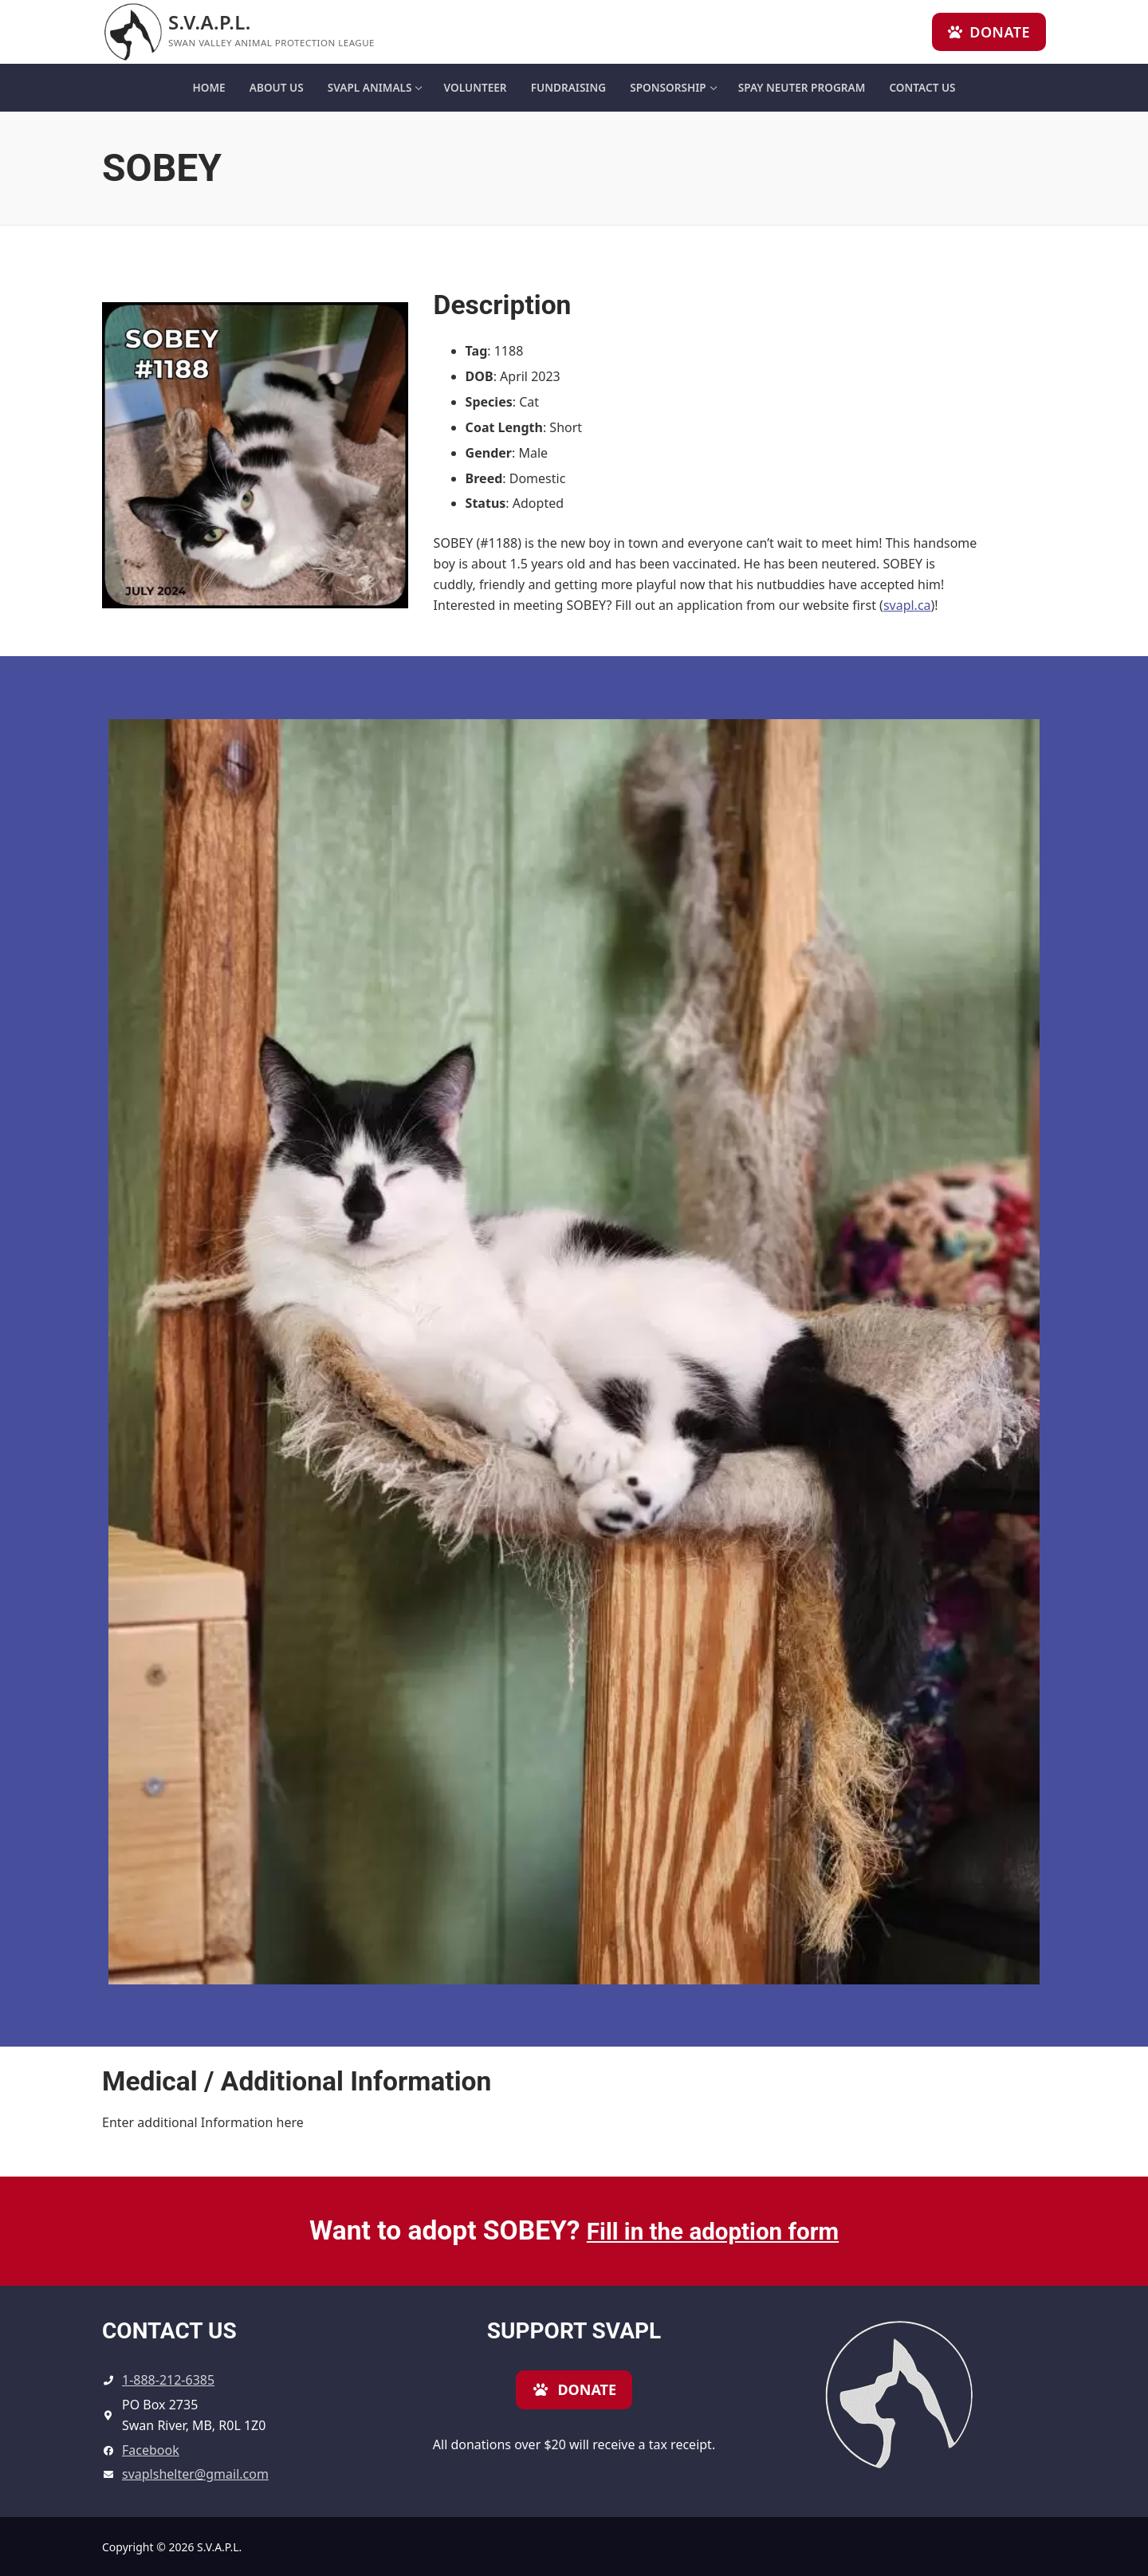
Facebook (150, 2450)
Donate (989, 31)
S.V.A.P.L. (209, 21)
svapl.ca (907, 605)
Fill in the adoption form (712, 2230)
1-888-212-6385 (168, 2380)
